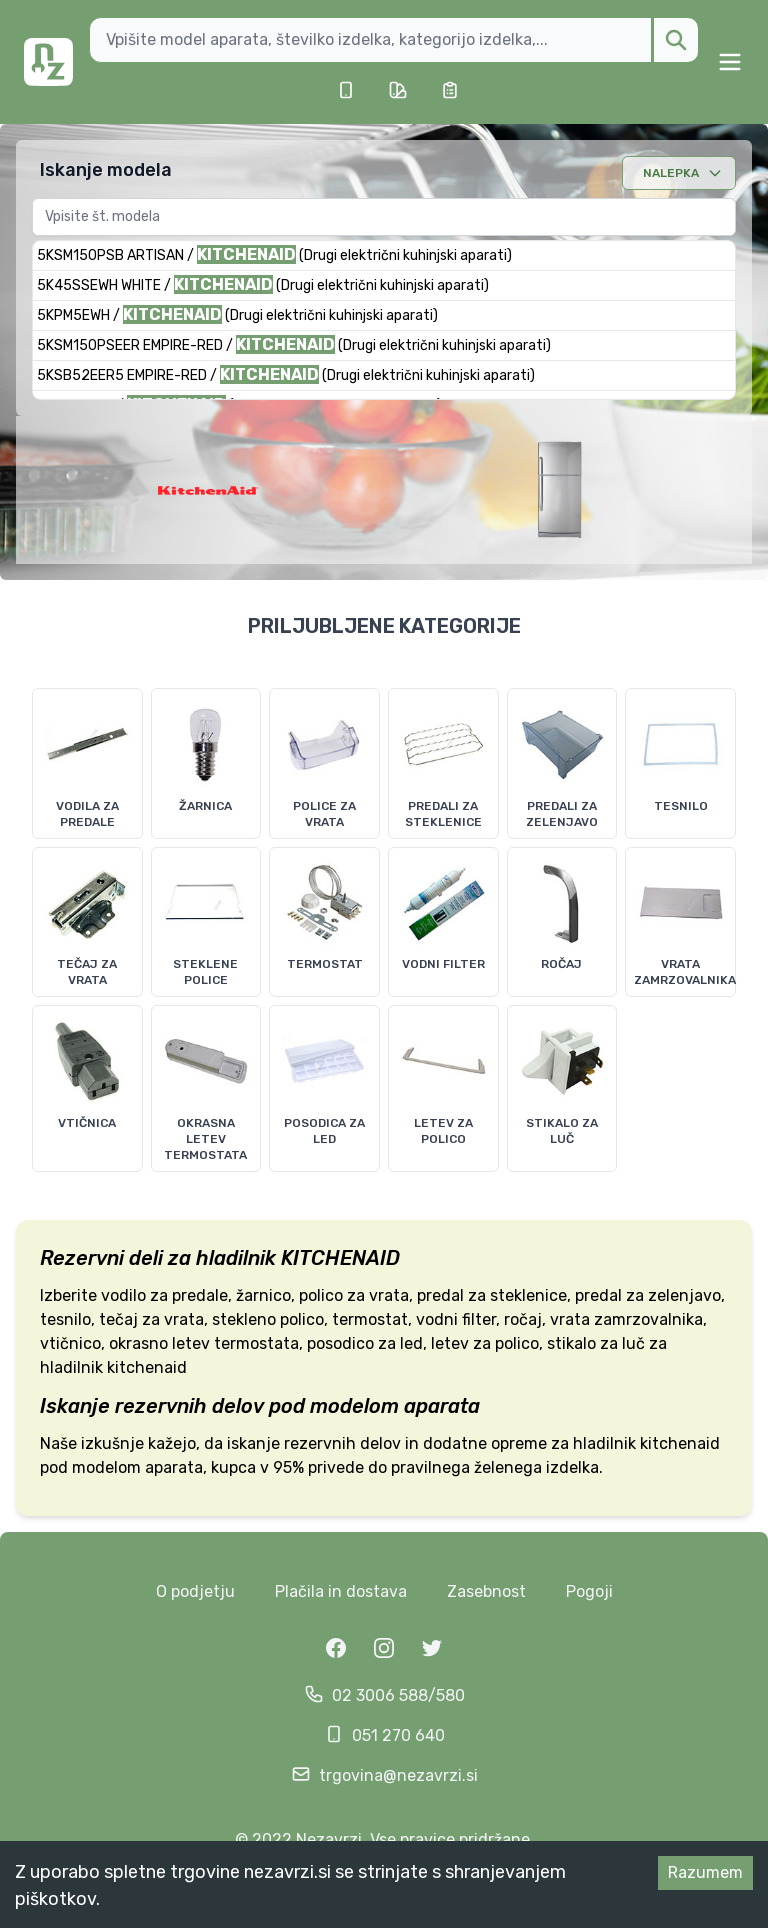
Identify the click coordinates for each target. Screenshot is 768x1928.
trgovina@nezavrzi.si (398, 1775)
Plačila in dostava (341, 1591)
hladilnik (236, 1258)
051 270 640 (398, 1735)
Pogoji (589, 1591)
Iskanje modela (106, 170)
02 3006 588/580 (398, 1695)
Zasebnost (486, 1591)
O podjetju (195, 1591)
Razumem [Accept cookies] (705, 1872)
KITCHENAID (340, 1258)
